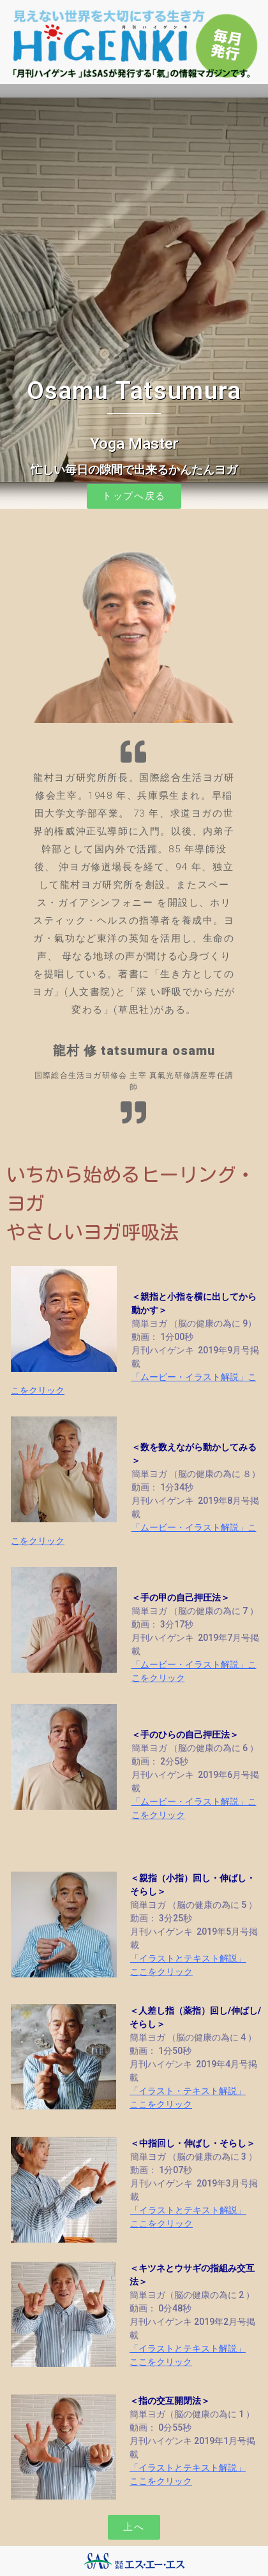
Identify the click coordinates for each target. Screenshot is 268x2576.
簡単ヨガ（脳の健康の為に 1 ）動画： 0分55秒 (192, 2414)
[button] (134, 496)
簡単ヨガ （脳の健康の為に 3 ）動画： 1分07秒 (193, 2156)
